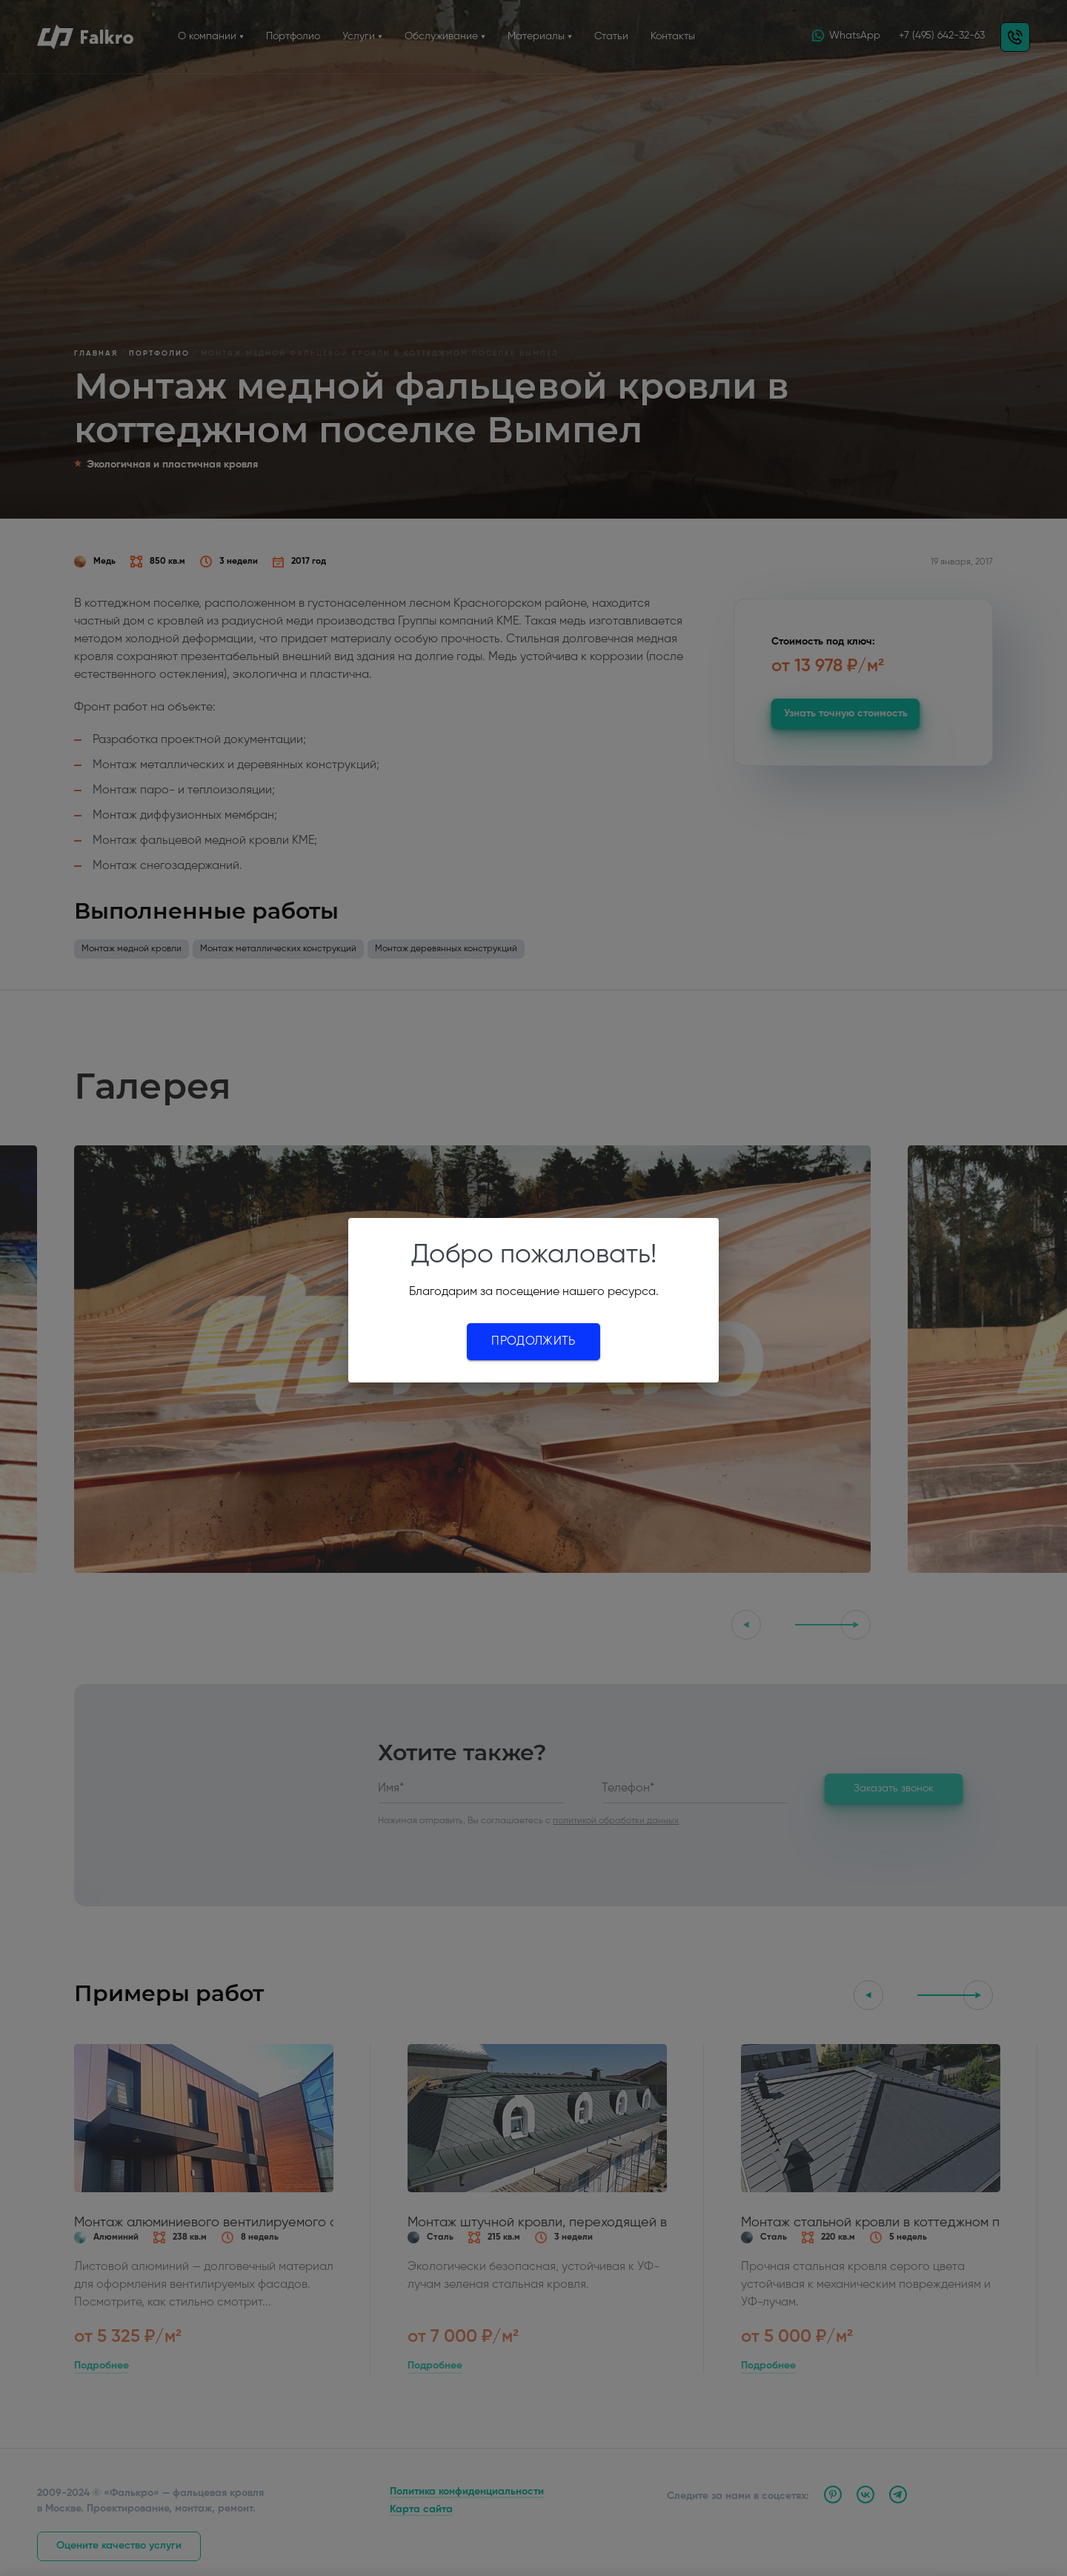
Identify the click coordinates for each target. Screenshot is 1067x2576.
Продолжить (533, 1342)
